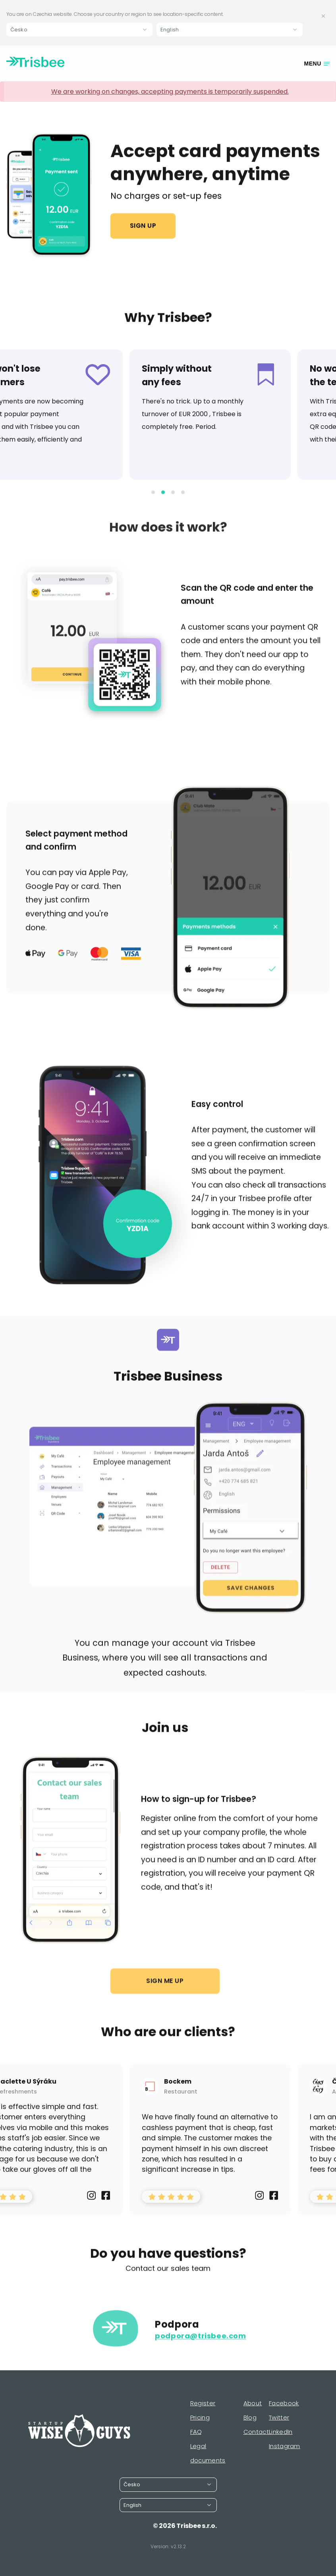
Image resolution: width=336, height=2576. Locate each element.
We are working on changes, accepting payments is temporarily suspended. (170, 91)
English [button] (169, 29)
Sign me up (164, 1994)
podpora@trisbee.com (200, 2349)
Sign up (143, 225)
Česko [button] (18, 29)
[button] (153, 505)
